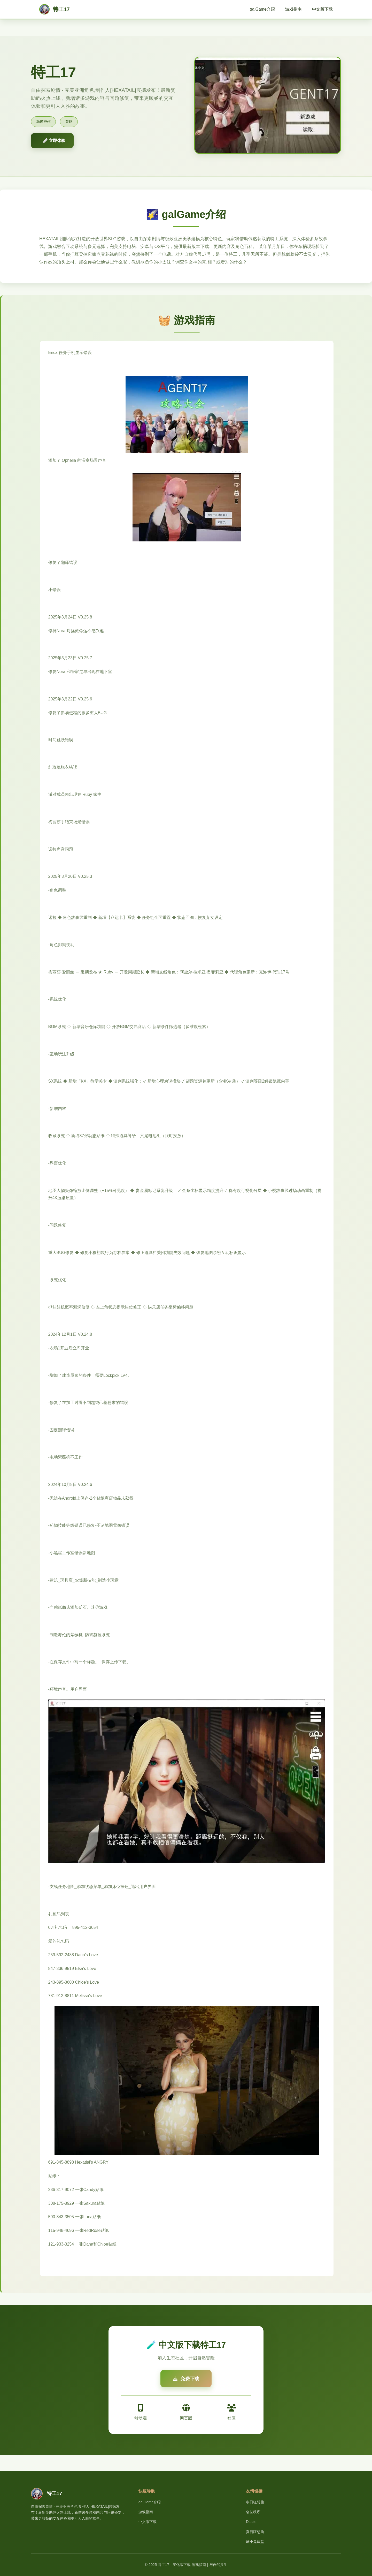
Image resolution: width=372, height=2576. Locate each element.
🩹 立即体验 (54, 140)
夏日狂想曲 (255, 2532)
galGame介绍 (262, 9)
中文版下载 (322, 9)
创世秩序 (253, 2512)
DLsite (251, 2522)
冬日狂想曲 (255, 2502)
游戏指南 (293, 9)
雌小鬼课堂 (255, 2542)
